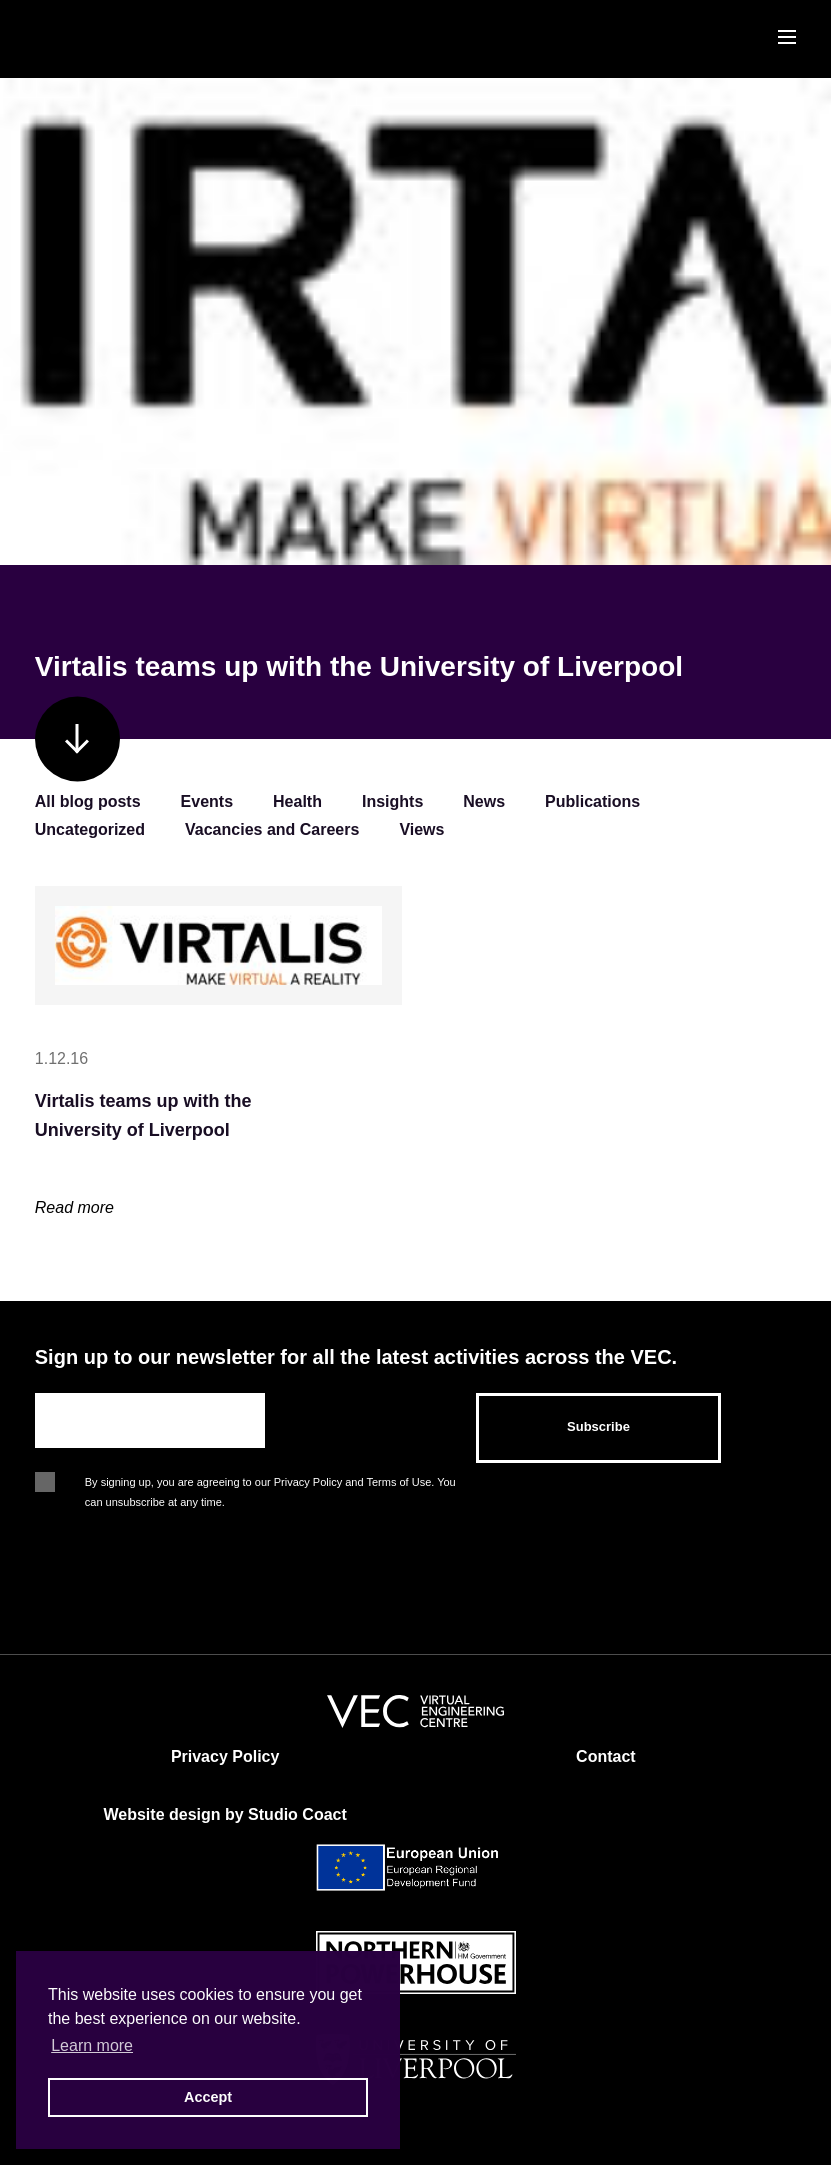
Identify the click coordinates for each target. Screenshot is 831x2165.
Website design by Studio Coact (224, 1814)
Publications (592, 801)
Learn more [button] (92, 2045)
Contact (606, 1756)
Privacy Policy (225, 1756)
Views (421, 829)
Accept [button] (208, 2097)
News (484, 801)
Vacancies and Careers (272, 829)
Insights (392, 801)
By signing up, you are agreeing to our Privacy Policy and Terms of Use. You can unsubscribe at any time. (270, 1484)
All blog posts (88, 801)
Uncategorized (90, 829)
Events (207, 801)
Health (297, 801)
